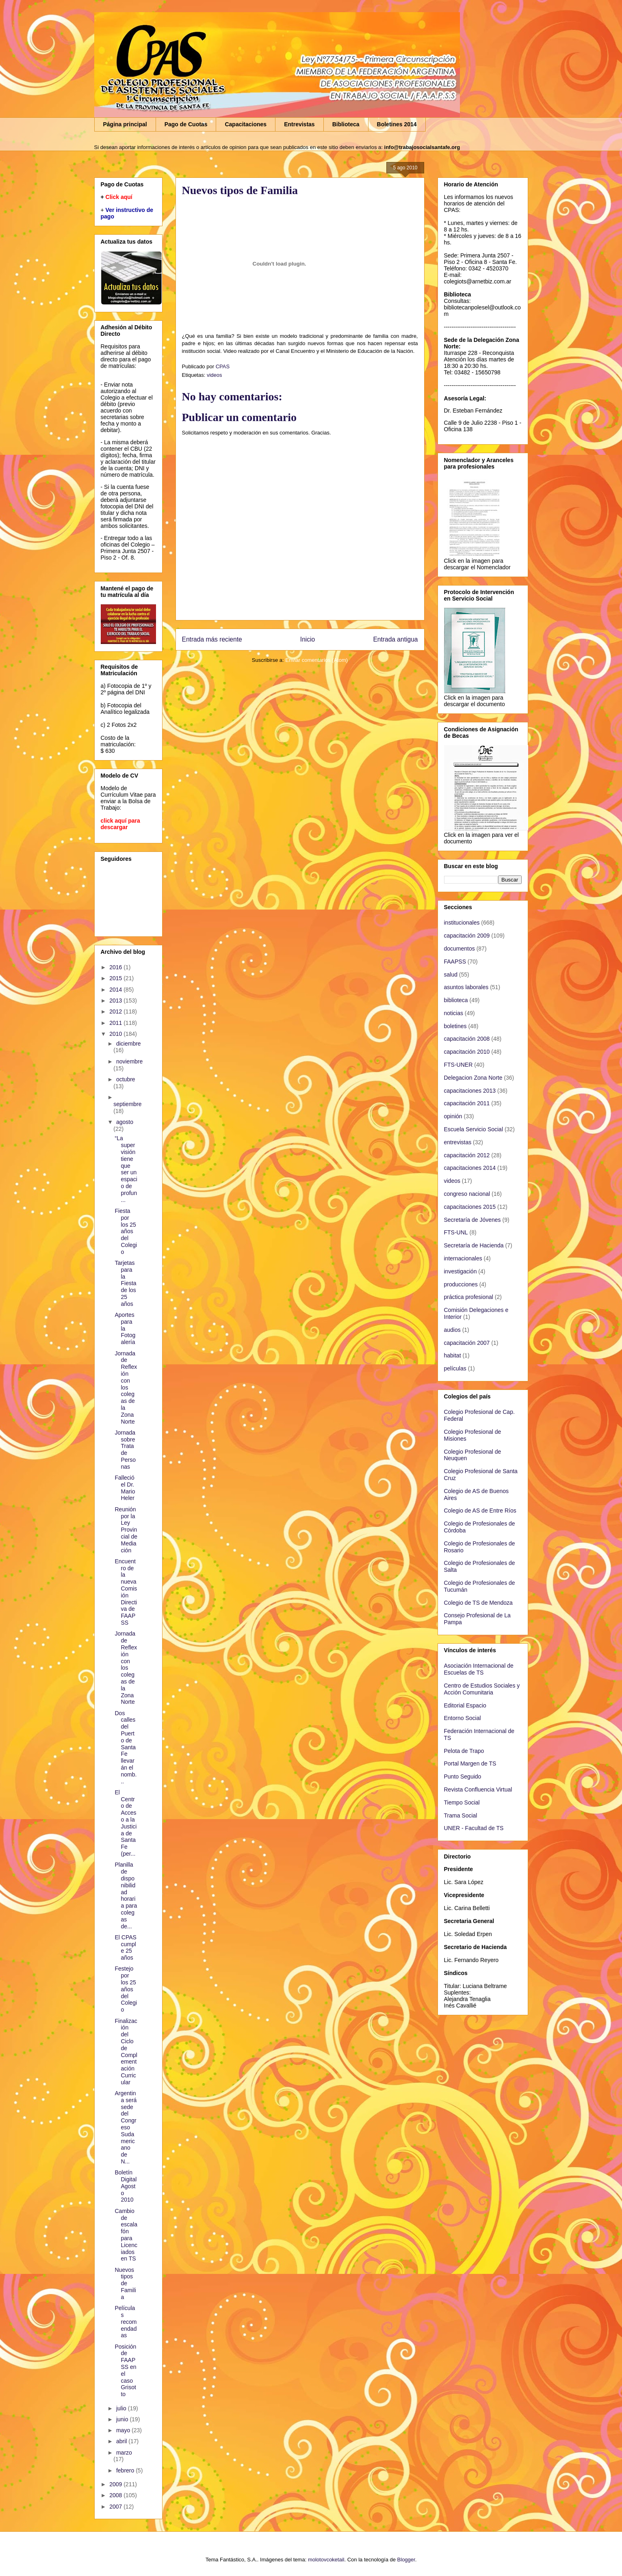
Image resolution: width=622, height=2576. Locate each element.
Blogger (406, 2560)
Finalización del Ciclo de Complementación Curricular (126, 2051)
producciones (461, 1284)
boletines (455, 1026)
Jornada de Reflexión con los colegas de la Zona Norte (126, 1387)
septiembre (127, 1104)
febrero (126, 2470)
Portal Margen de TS (470, 1763)
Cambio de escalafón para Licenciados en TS (126, 2235)
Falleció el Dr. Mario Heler (125, 1487)
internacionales (463, 1258)
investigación (460, 1271)
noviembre (129, 1061)
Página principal (125, 124)
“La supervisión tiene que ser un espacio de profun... (126, 1169)
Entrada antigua (395, 639)
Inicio (307, 639)
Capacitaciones (246, 124)
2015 (116, 978)
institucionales (462, 922)
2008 (116, 2495)
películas (455, 1368)
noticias (453, 1013)
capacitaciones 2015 (470, 1207)
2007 (116, 2506)
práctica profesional (468, 1297)
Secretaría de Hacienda (474, 1245)
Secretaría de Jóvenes (472, 1220)
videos (214, 375)
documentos (459, 948)
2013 (116, 1000)
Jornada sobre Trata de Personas (125, 1449)
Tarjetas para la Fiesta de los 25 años (125, 1283)
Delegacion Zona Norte (473, 1077)
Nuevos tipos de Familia (125, 2283)
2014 (116, 989)
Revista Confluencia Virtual (478, 1789)
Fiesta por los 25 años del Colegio (126, 1231)
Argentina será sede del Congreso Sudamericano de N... (126, 2127)
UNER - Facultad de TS (474, 1828)
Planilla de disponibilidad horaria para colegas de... (126, 1895)
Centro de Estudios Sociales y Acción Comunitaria (482, 1689)
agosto (124, 1122)
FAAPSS (455, 961)
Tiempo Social (462, 1802)
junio (123, 2419)
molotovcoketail (326, 2560)
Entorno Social (462, 1718)
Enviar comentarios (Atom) (316, 660)
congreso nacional (467, 1194)
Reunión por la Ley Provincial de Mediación (126, 1530)
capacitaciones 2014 (470, 1168)
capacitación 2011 (467, 1103)
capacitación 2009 (467, 935)
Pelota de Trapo (464, 1751)
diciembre (128, 1043)
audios (452, 1330)
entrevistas (458, 1142)
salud (450, 974)
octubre (125, 1079)
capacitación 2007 (467, 1343)
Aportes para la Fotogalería (125, 1328)
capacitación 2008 (467, 1038)
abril (122, 2441)
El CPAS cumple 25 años (125, 1947)
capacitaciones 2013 (470, 1090)
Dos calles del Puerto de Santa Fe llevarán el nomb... (126, 1747)
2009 (116, 2484)
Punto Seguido (462, 1776)
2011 (116, 1023)
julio (122, 2408)
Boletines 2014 (397, 124)
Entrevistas (299, 124)
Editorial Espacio (465, 1705)
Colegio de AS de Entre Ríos (480, 1510)
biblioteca (456, 1000)
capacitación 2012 (467, 1155)
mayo (124, 2430)
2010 (116, 1034)
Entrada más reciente (212, 639)
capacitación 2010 (467, 1051)
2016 (116, 967)
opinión (453, 1116)
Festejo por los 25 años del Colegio (126, 1989)
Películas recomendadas (126, 2321)
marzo (124, 2452)
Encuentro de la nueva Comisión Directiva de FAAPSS (126, 1592)
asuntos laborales (466, 987)
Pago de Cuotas (186, 124)
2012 (116, 1011)
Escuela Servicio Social (473, 1129)
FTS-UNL (456, 1232)
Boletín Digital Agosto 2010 (126, 2186)
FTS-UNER (458, 1064)
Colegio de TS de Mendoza (478, 1602)
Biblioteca (346, 124)
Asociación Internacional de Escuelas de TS (479, 1669)
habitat (452, 1355)
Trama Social (460, 1815)
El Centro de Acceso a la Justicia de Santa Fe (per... (126, 1823)
